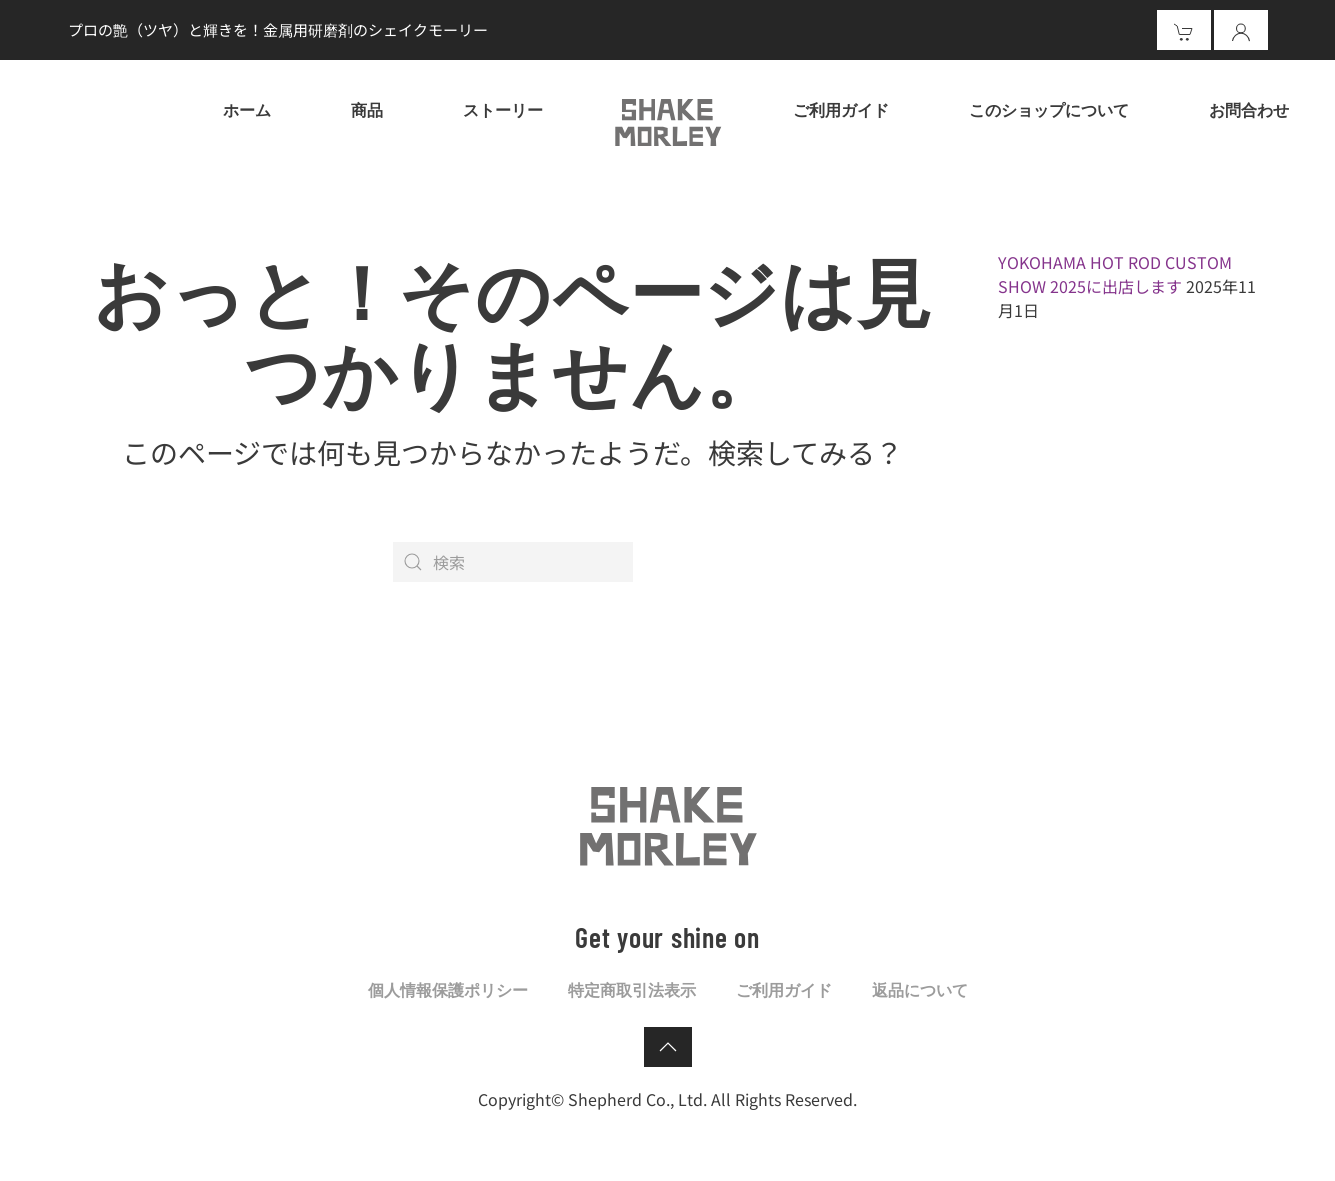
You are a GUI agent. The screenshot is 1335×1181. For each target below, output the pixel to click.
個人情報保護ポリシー (448, 989)
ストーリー (503, 109)
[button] (668, 1047)
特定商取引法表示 (632, 989)
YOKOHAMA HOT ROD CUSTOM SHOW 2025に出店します (1115, 274)
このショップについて (1049, 109)
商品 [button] (367, 109)
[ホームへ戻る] (668, 120)
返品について (920, 989)
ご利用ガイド (841, 109)
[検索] (513, 562)
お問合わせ (1249, 109)
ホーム (247, 109)
